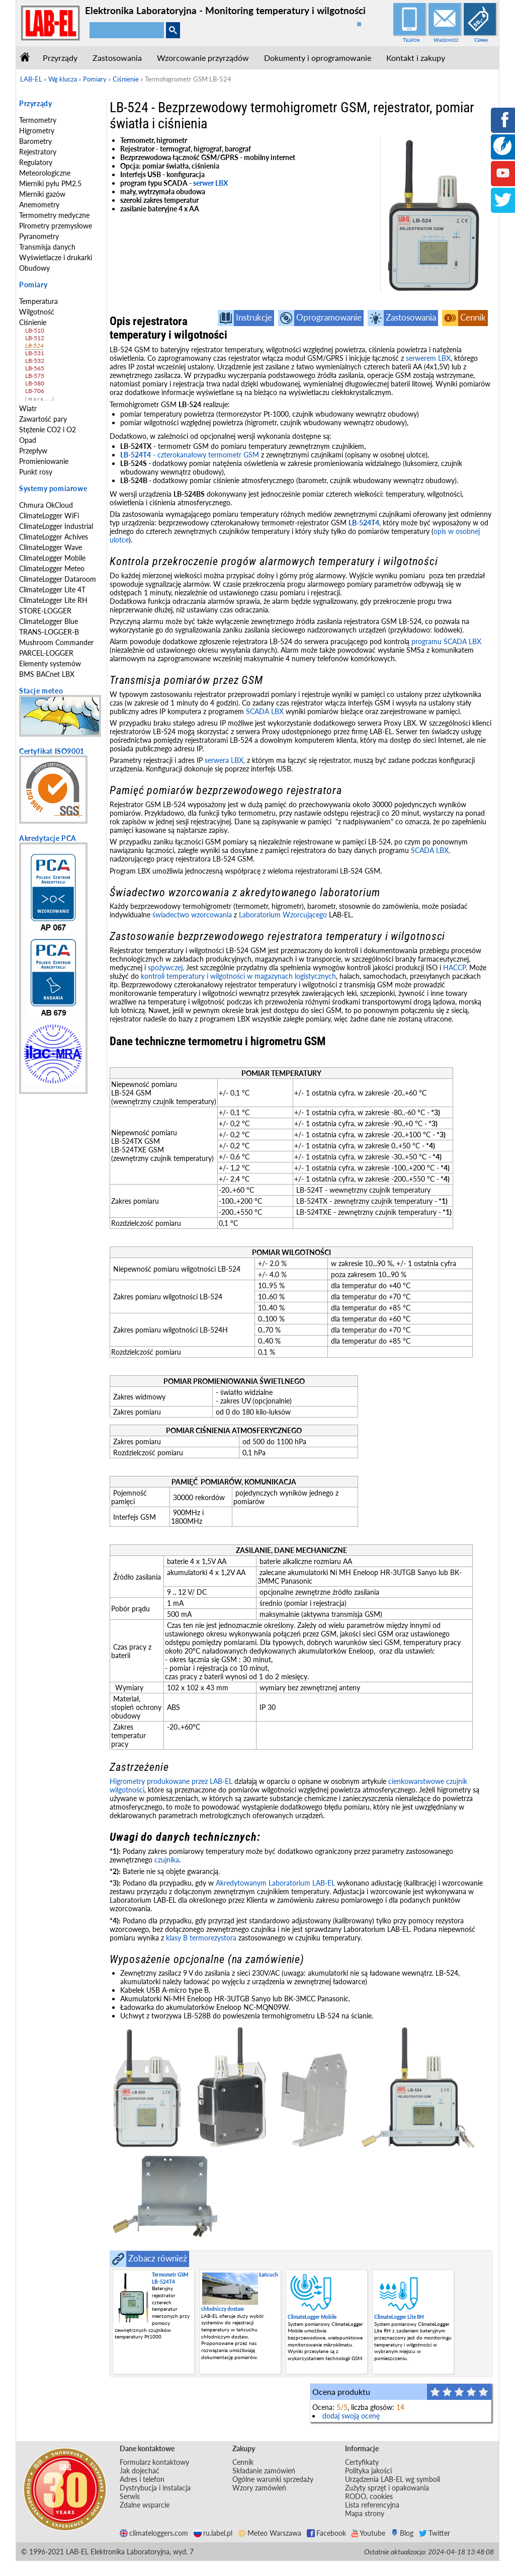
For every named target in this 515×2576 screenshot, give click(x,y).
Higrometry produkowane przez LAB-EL (171, 1781)
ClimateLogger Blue (48, 621)
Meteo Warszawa (269, 2533)
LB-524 (34, 345)
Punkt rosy (35, 471)
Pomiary (33, 284)
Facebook (326, 2533)
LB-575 (34, 375)
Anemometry (39, 204)
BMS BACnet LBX (46, 674)
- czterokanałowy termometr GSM (189, 454)
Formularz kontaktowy (154, 2462)
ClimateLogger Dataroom (57, 579)
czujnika (166, 1859)
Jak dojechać (139, 2470)
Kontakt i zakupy (415, 57)
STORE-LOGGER (45, 610)
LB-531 (34, 353)
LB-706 (34, 391)
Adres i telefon (142, 2479)
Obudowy (34, 268)
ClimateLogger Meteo (51, 568)
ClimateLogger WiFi (49, 515)
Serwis (130, 2496)
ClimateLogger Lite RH (53, 600)
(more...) (40, 399)
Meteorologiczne (44, 173)
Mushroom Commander (56, 642)
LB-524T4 (364, 522)
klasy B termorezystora (201, 1937)
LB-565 (34, 368)
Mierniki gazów (42, 194)
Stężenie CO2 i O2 (47, 429)
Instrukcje (254, 317)
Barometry (35, 141)
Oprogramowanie (329, 317)
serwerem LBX (428, 358)
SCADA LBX (265, 711)
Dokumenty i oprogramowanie (317, 57)
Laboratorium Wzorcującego (283, 914)
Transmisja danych (47, 247)
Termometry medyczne (54, 215)
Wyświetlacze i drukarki (55, 257)
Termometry (37, 120)
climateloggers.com (154, 2533)
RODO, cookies (369, 2496)
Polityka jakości (368, 2470)
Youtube (368, 2533)
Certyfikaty (362, 2462)
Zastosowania (117, 57)
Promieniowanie (43, 461)
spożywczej (165, 967)
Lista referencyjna (372, 2505)
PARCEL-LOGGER (46, 653)
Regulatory (35, 162)
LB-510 (34, 330)
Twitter (434, 2533)
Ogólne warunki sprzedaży (272, 2479)
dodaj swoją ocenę (351, 2415)
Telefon (411, 40)
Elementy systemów (50, 663)
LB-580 (34, 383)
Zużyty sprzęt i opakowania (387, 2487)
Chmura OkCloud (46, 505)
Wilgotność (36, 311)
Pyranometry (39, 236)
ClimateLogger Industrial (56, 526)
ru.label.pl (213, 2533)
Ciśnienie (32, 322)
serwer (204, 183)
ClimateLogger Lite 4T (52, 589)
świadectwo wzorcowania (192, 914)
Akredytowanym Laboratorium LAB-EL (275, 1883)
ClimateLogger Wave (50, 547)
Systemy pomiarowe (53, 488)
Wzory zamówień (259, 2487)
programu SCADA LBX (446, 641)
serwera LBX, (225, 760)
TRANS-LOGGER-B (49, 632)
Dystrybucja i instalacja (155, 2487)
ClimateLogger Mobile (52, 558)
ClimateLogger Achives (53, 536)
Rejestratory (37, 151)
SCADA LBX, (430, 850)
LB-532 (34, 360)
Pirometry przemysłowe (55, 225)
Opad (27, 440)
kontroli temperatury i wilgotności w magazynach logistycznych (238, 976)
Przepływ (33, 450)
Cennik (481, 40)
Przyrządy (60, 57)
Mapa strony (364, 2513)
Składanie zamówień (263, 2470)
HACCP (454, 967)
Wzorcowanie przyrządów (203, 57)
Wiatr (28, 408)
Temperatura (38, 301)
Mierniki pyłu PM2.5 (50, 183)
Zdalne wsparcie (144, 2505)
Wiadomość (446, 40)
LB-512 (34, 338)
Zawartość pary (43, 419)
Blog (402, 2533)
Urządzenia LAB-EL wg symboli (392, 2479)
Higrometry (36, 130)
